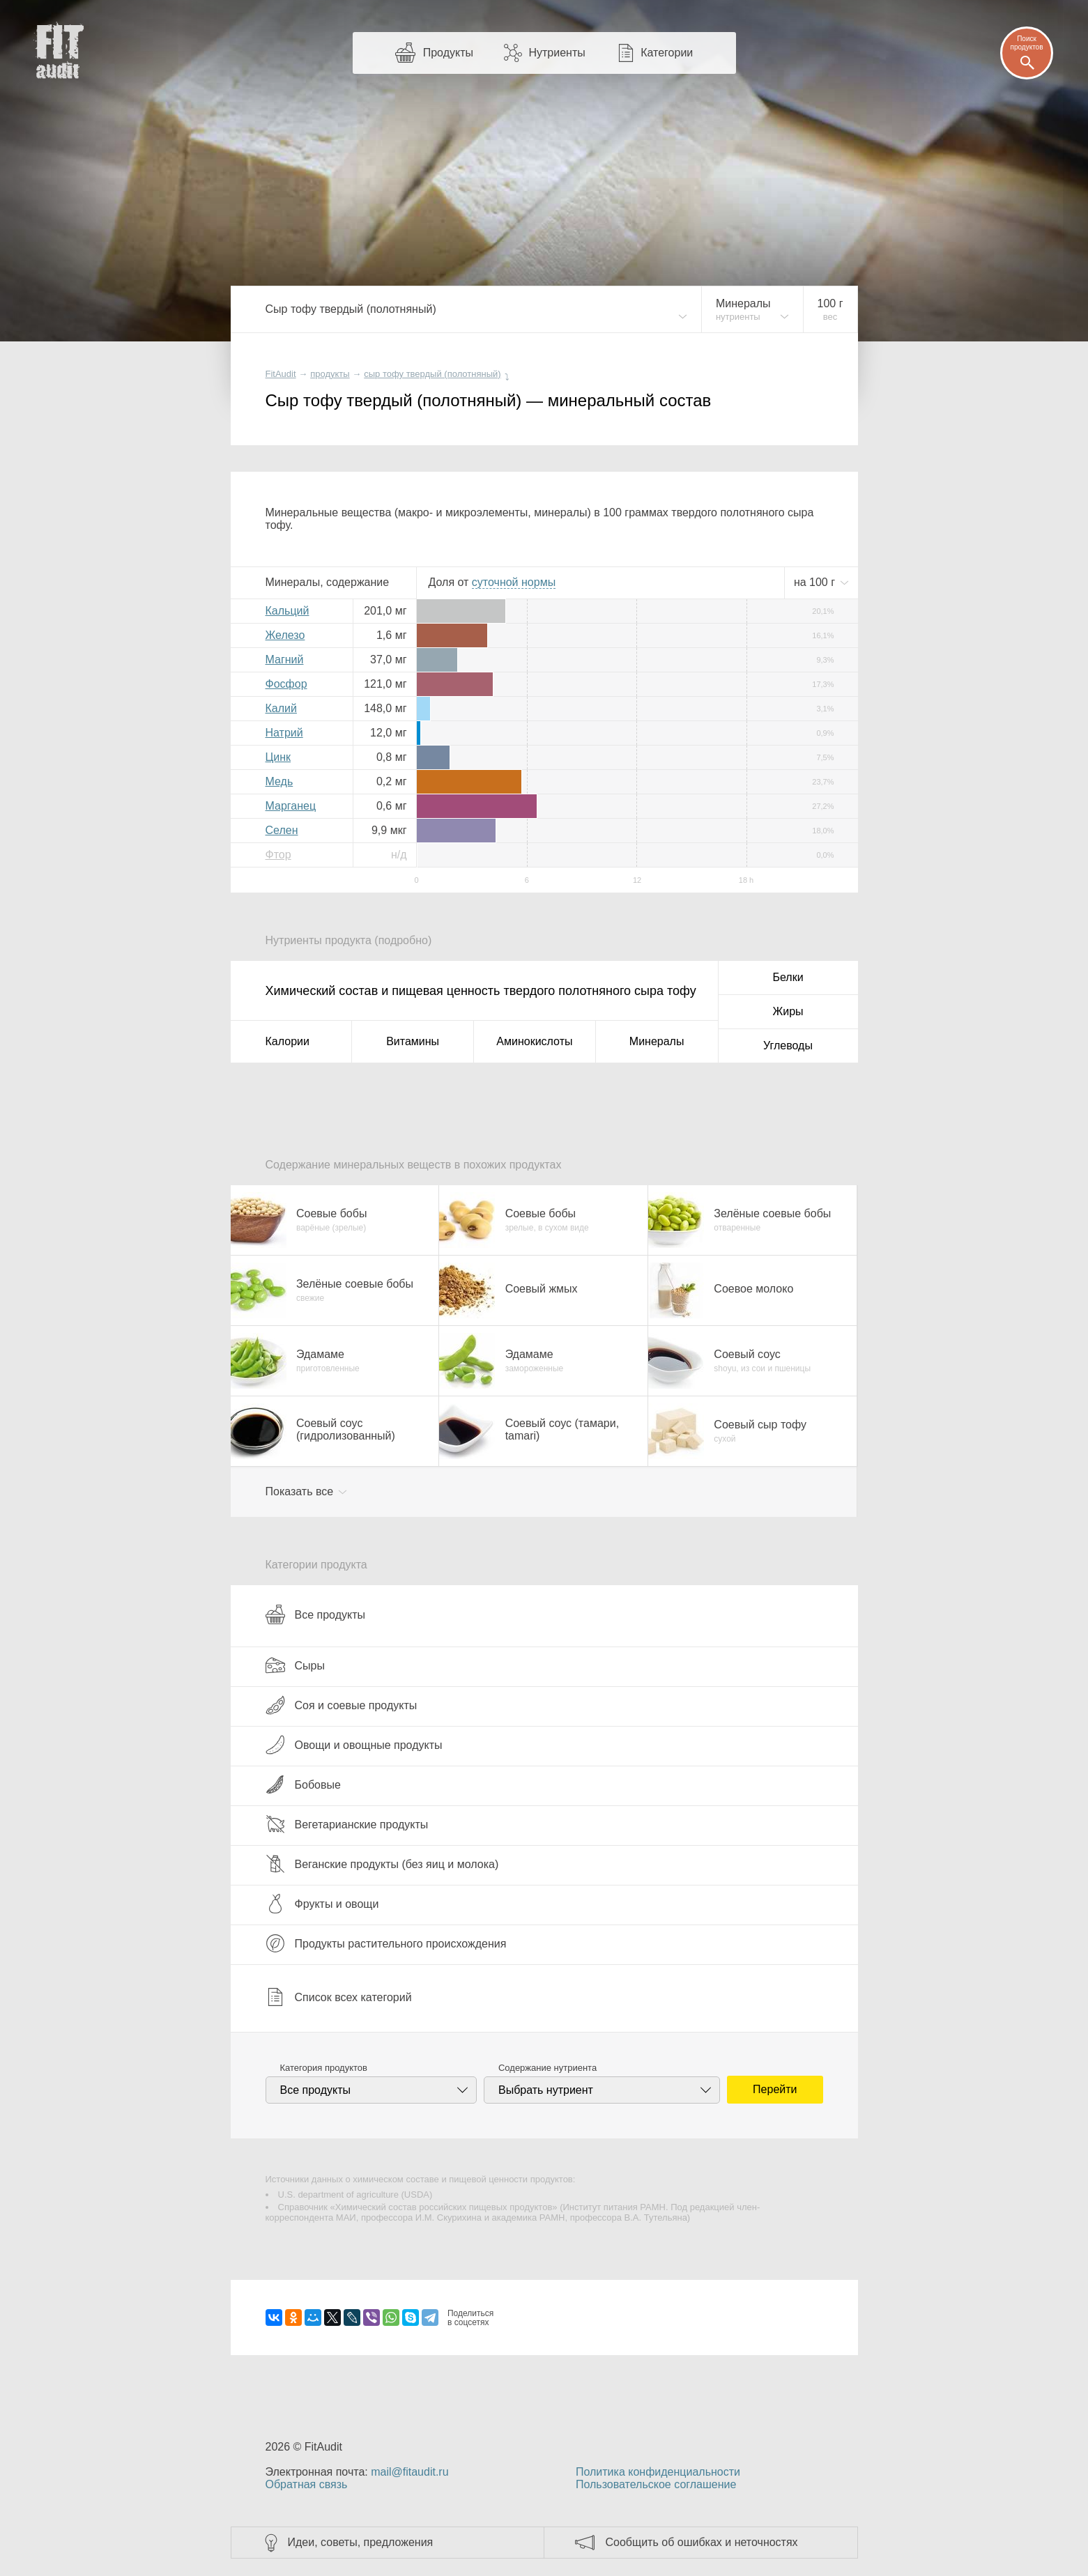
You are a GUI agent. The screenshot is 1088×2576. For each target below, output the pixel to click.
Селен (282, 830)
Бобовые (303, 1784)
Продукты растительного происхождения (386, 1943)
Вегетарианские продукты (347, 1824)
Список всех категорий (339, 1997)
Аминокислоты (534, 1041)
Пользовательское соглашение (656, 2484)
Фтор (278, 855)
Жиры (787, 1011)
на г (816, 582)
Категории (667, 53)
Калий (281, 708)
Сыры (295, 1665)
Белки (787, 977)
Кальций (287, 611)
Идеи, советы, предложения (361, 2542)
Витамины (412, 1041)
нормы (514, 582)
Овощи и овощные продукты (354, 1744)
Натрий (284, 733)
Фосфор (286, 684)
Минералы (656, 1041)
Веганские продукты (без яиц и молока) (382, 1864)
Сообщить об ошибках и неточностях (702, 2542)
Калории (287, 1041)
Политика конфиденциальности (658, 2472)
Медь (279, 781)
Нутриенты (556, 53)
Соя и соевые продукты (341, 1705)
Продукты (448, 53)
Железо (285, 635)
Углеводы (788, 1045)
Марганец (291, 806)
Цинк (278, 757)
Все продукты (315, 1614)
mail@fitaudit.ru (409, 2472)
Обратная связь (307, 2484)
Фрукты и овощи (322, 1903)
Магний (285, 659)
